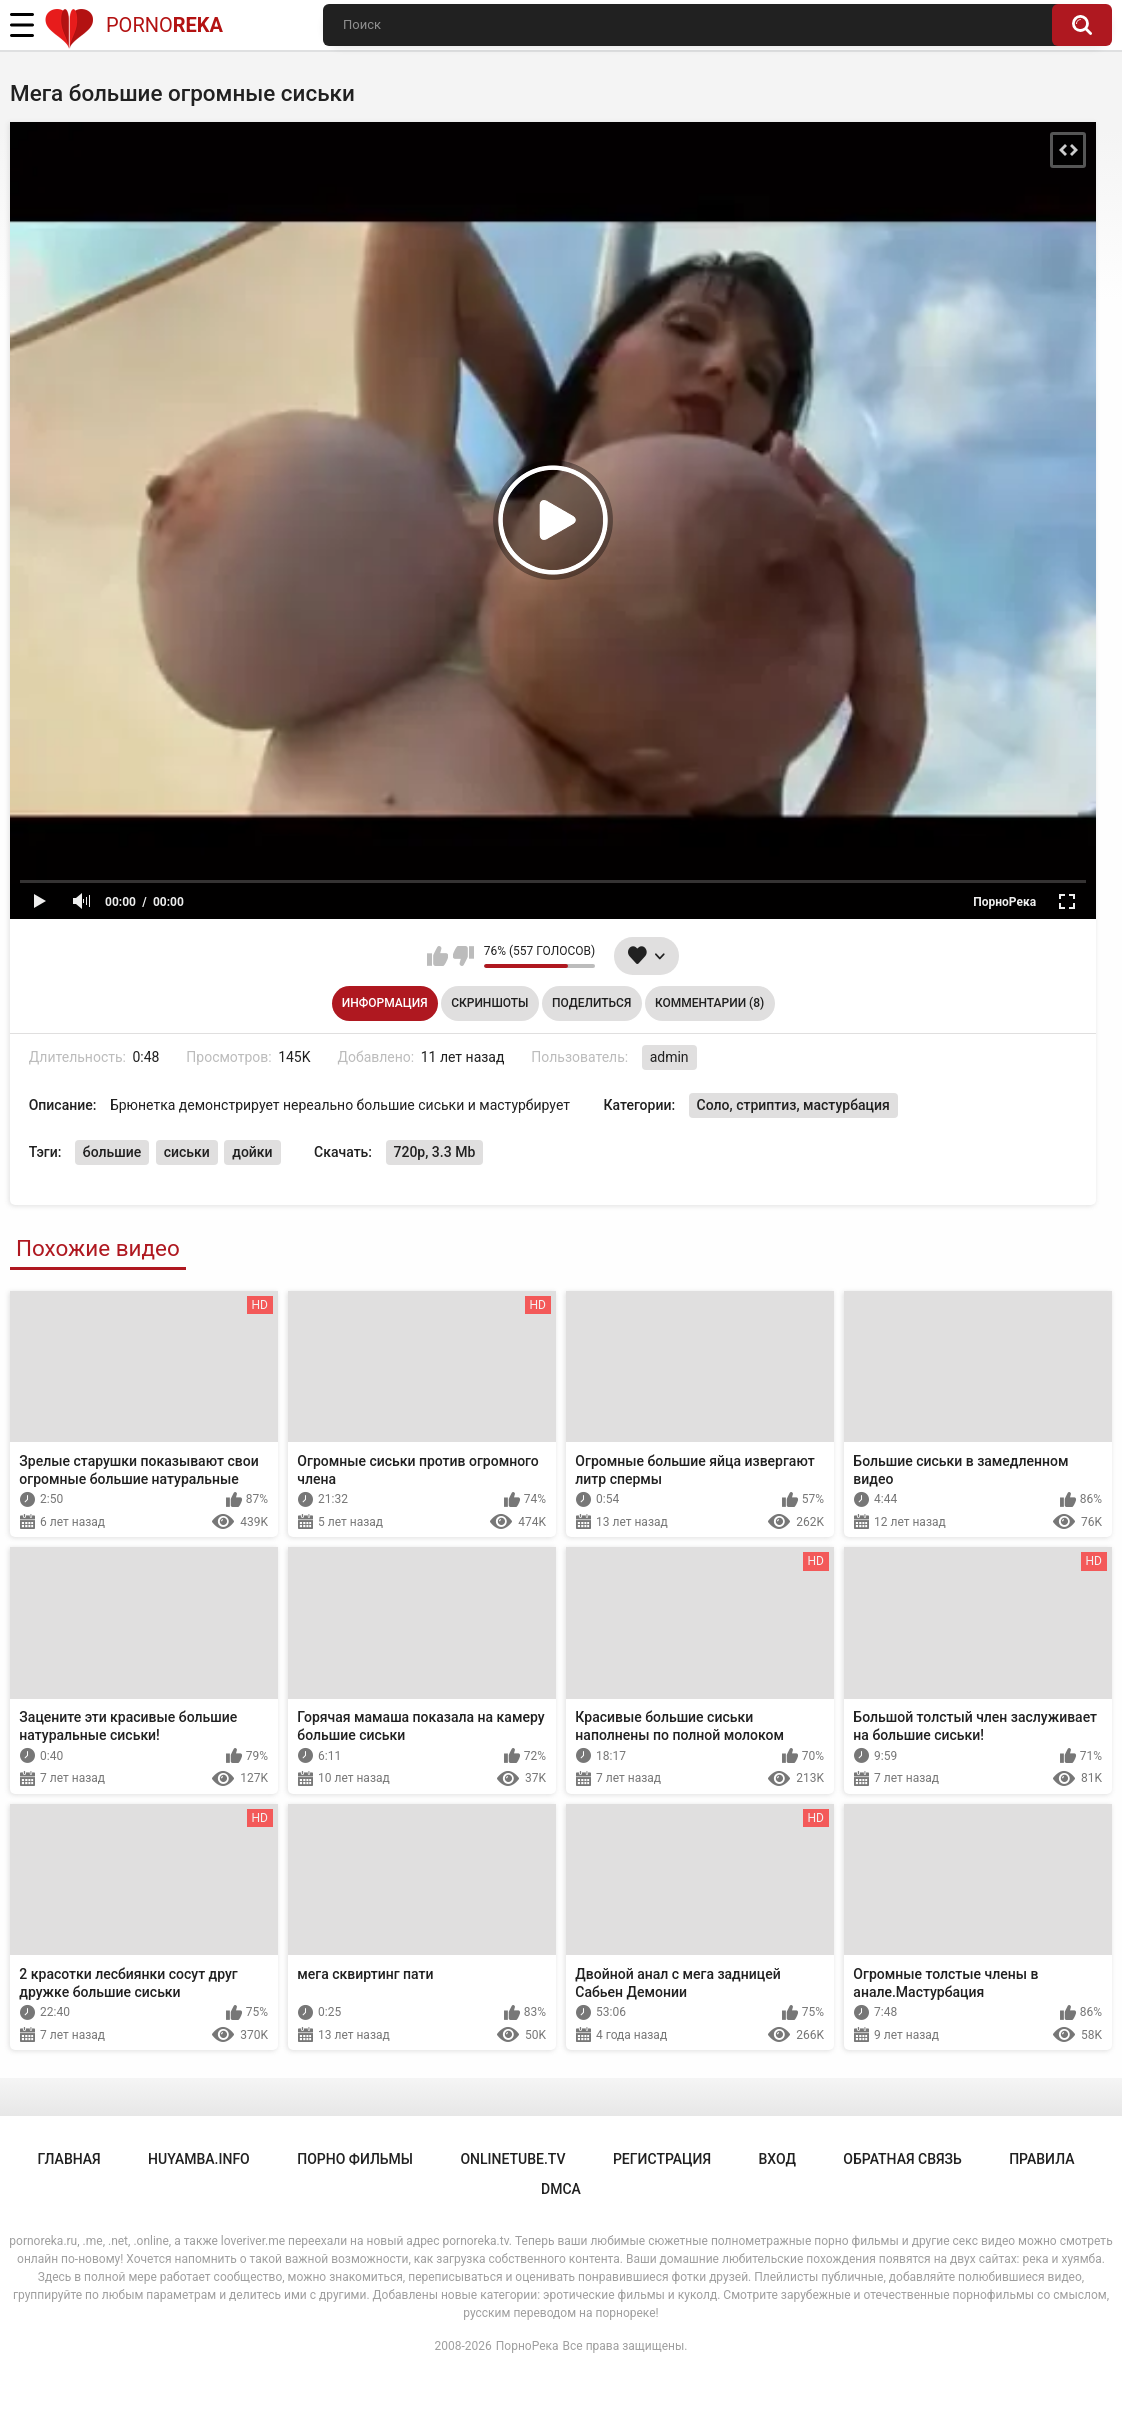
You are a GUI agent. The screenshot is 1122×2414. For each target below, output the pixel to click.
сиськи (187, 1152)
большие (112, 1152)
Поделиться (591, 1003)
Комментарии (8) (709, 1003)
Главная (69, 2159)
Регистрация (662, 2159)
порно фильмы (355, 2159)
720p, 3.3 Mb (435, 1152)
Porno (133, 25)
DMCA (561, 2189)
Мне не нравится (463, 956)
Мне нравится (437, 956)
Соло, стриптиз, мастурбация (793, 1105)
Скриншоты (489, 1003)
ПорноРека (527, 2346)
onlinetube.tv (512, 2159)
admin (669, 1057)
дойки (252, 1152)
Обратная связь (902, 2159)
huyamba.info (199, 2159)
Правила (1041, 2159)
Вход (776, 2159)
